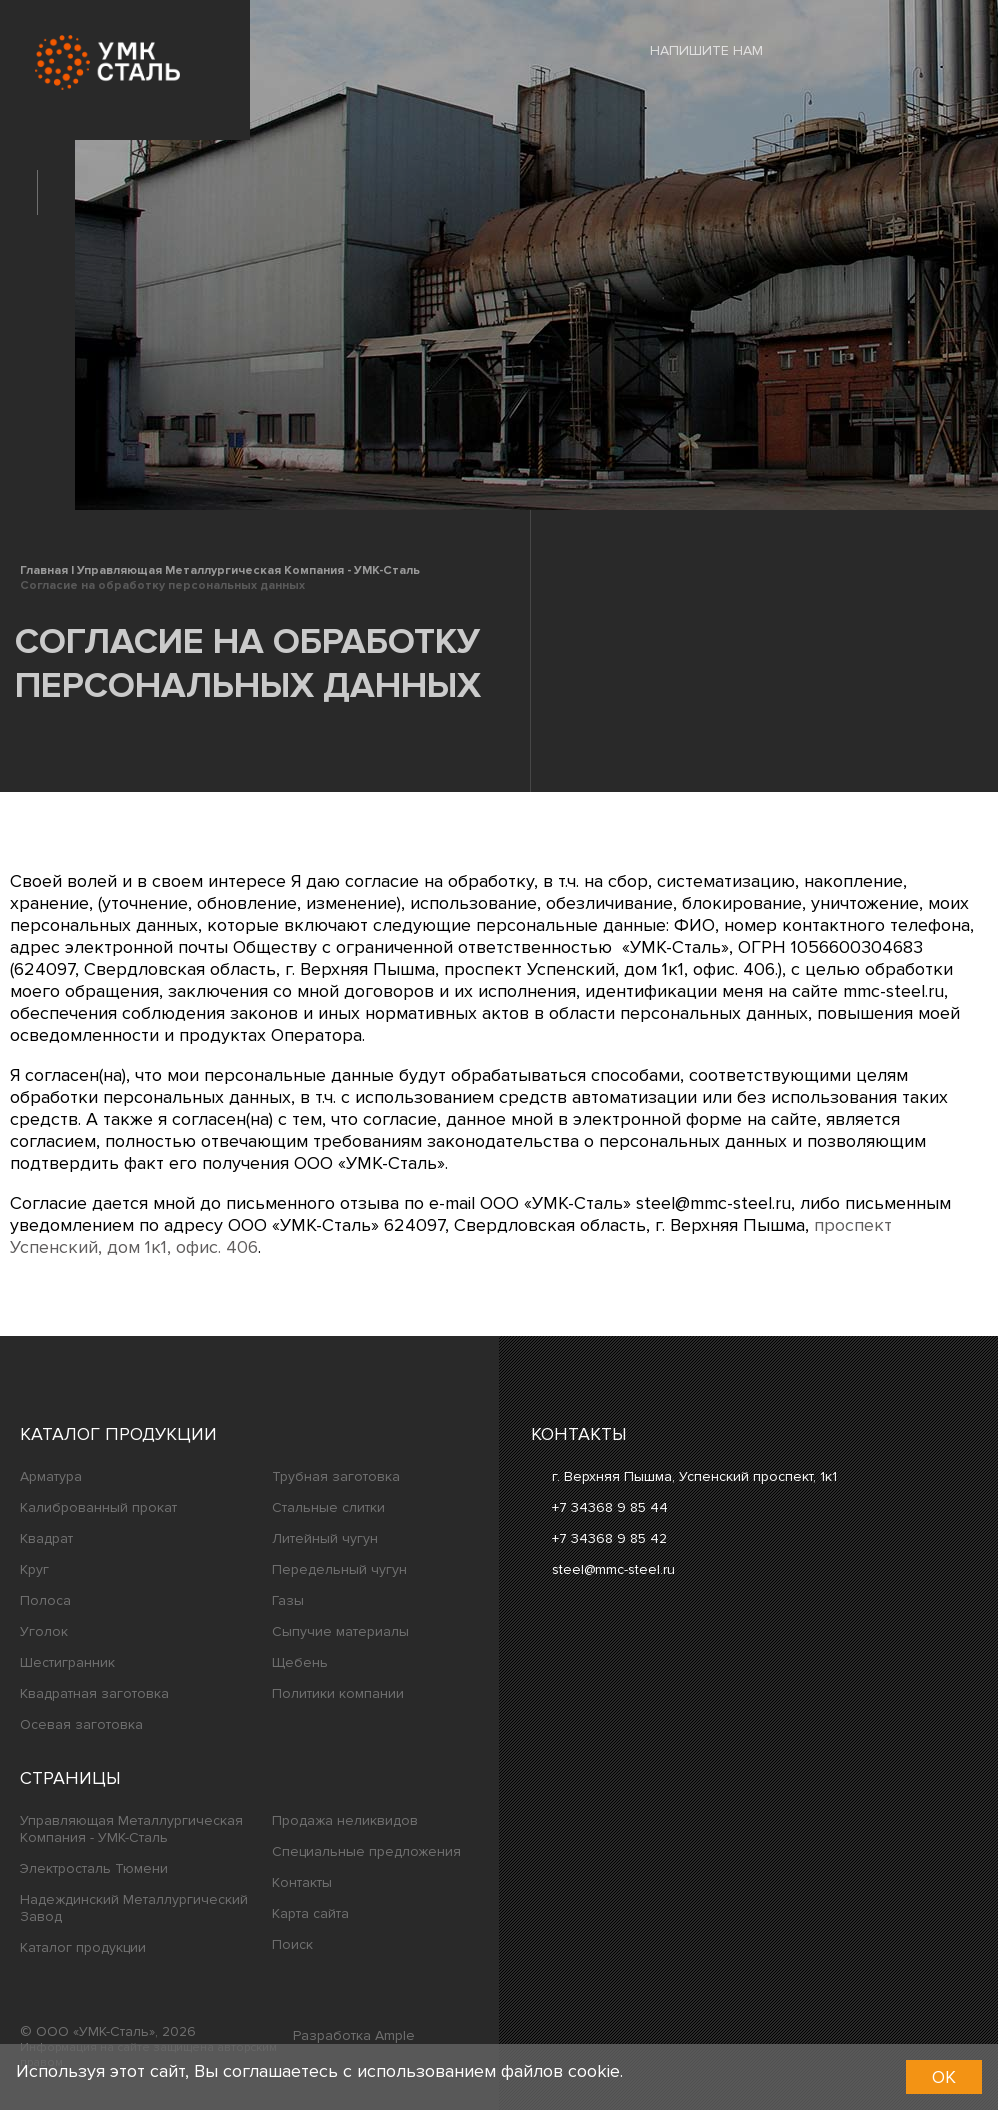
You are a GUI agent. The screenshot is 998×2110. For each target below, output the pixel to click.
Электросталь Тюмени (94, 1868)
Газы (288, 1600)
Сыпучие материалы (340, 1631)
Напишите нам (691, 50)
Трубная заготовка (336, 1476)
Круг (34, 1569)
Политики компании (338, 1693)
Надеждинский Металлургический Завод (134, 1908)
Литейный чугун (325, 1538)
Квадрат (46, 1538)
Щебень (300, 1662)
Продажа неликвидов (345, 1820)
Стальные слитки (328, 1507)
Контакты (302, 1882)
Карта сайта (310, 1913)
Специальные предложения (366, 1851)
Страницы (70, 1778)
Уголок (44, 1631)
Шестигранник (67, 1662)
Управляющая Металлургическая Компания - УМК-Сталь (131, 1829)
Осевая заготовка (81, 1724)
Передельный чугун (339, 1569)
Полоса (45, 1600)
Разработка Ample (354, 2035)
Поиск (292, 1944)
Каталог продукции (118, 1434)
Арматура (51, 1476)
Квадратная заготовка (94, 1693)
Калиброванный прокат (98, 1507)
